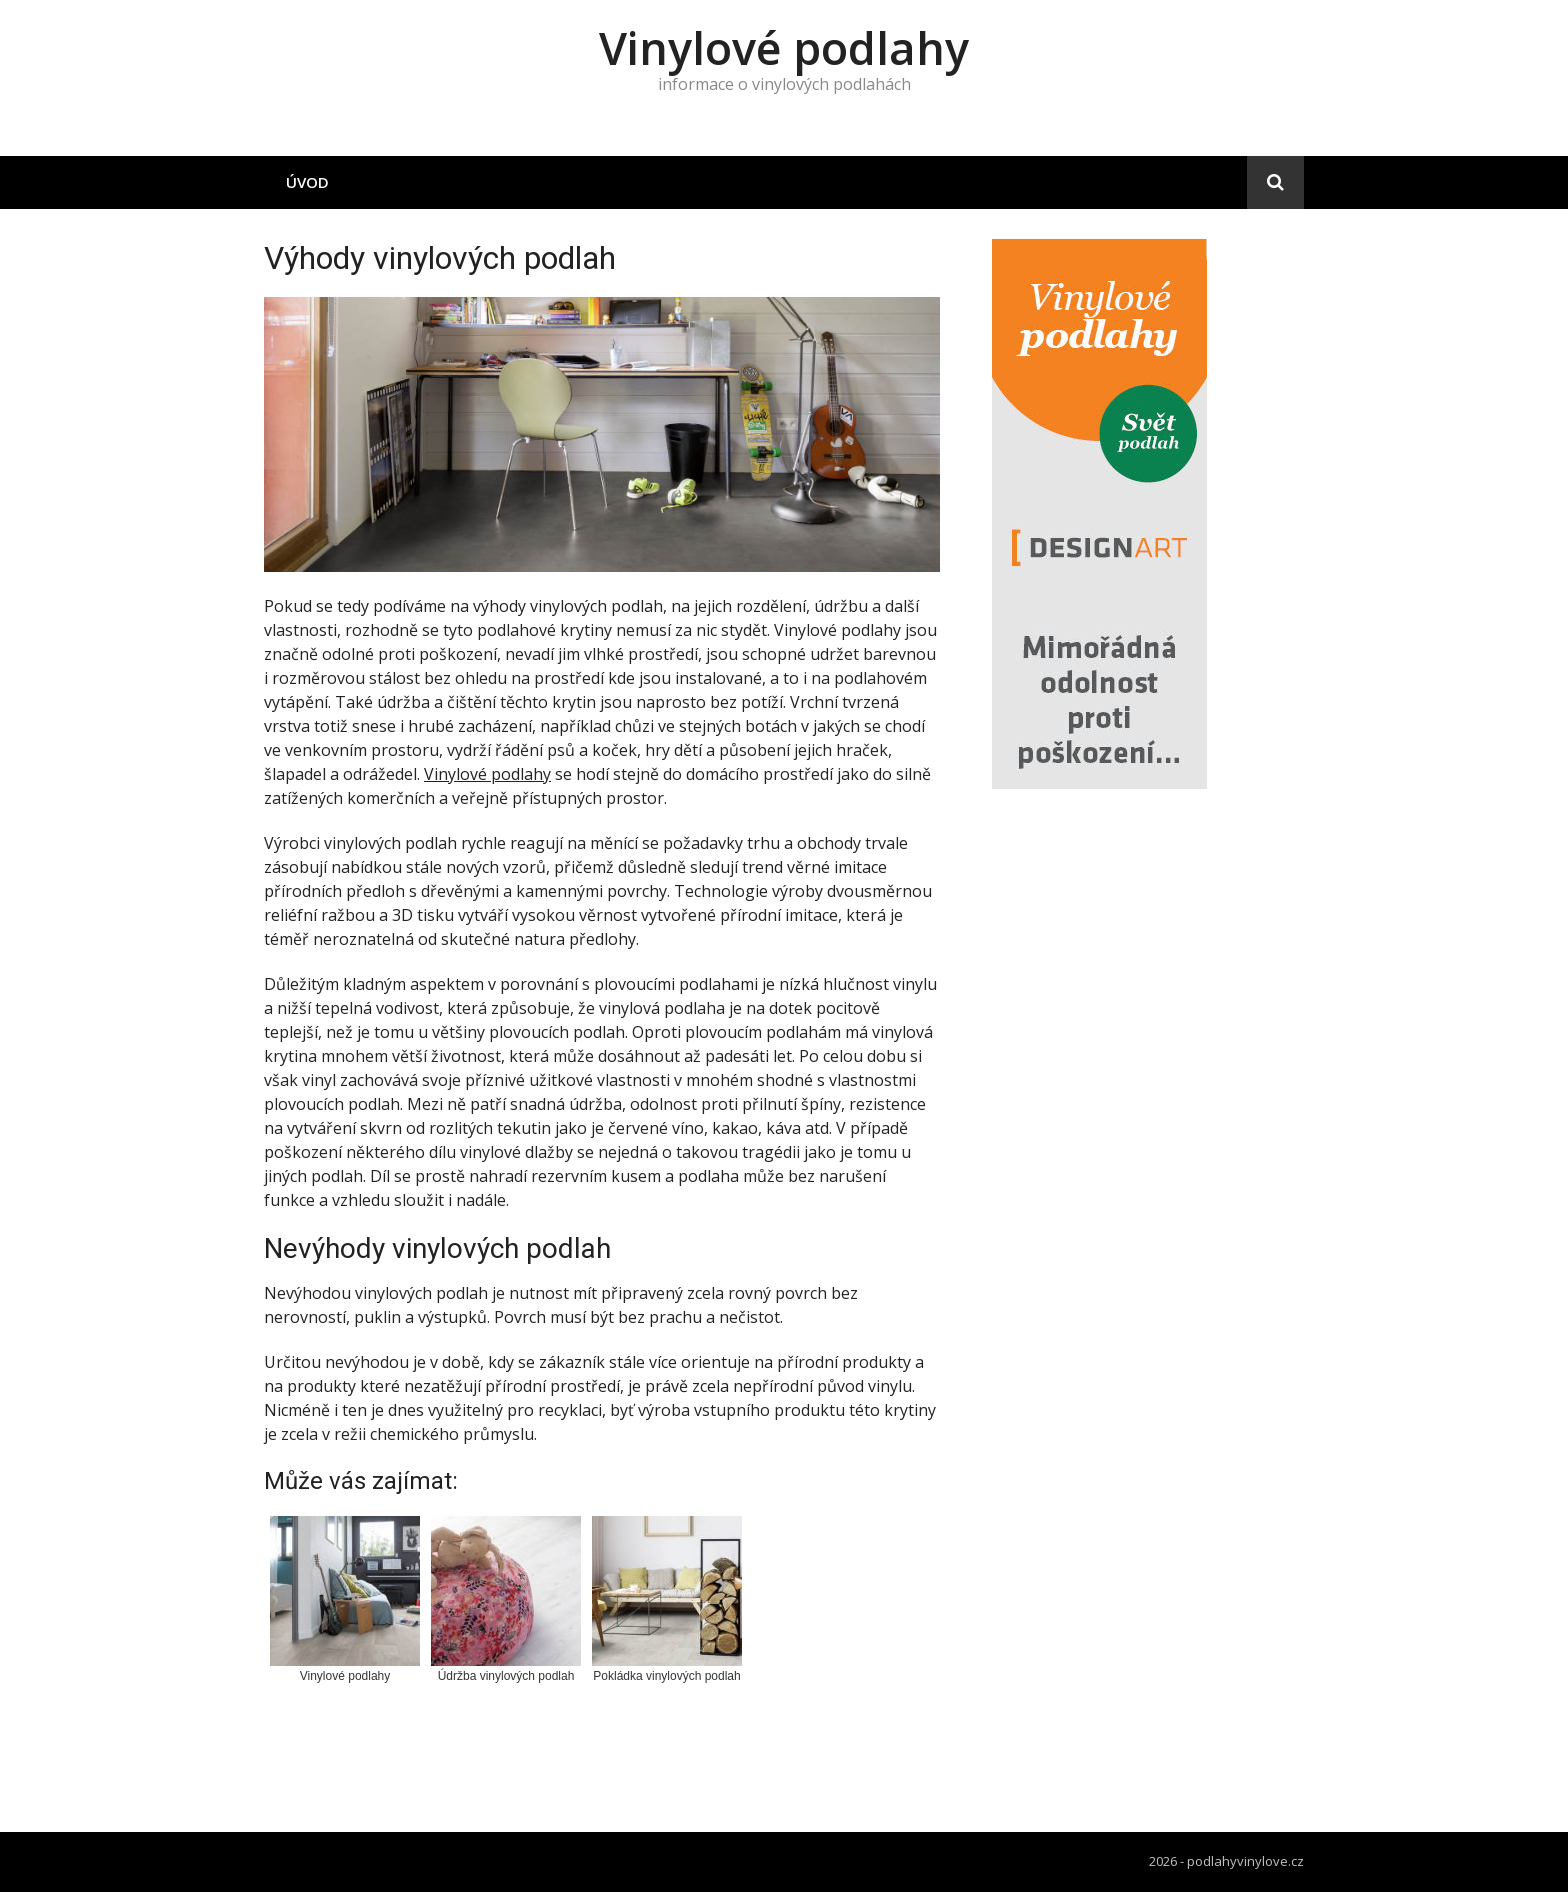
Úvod (307, 182)
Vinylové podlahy (784, 47)
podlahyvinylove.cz (1245, 1861)
